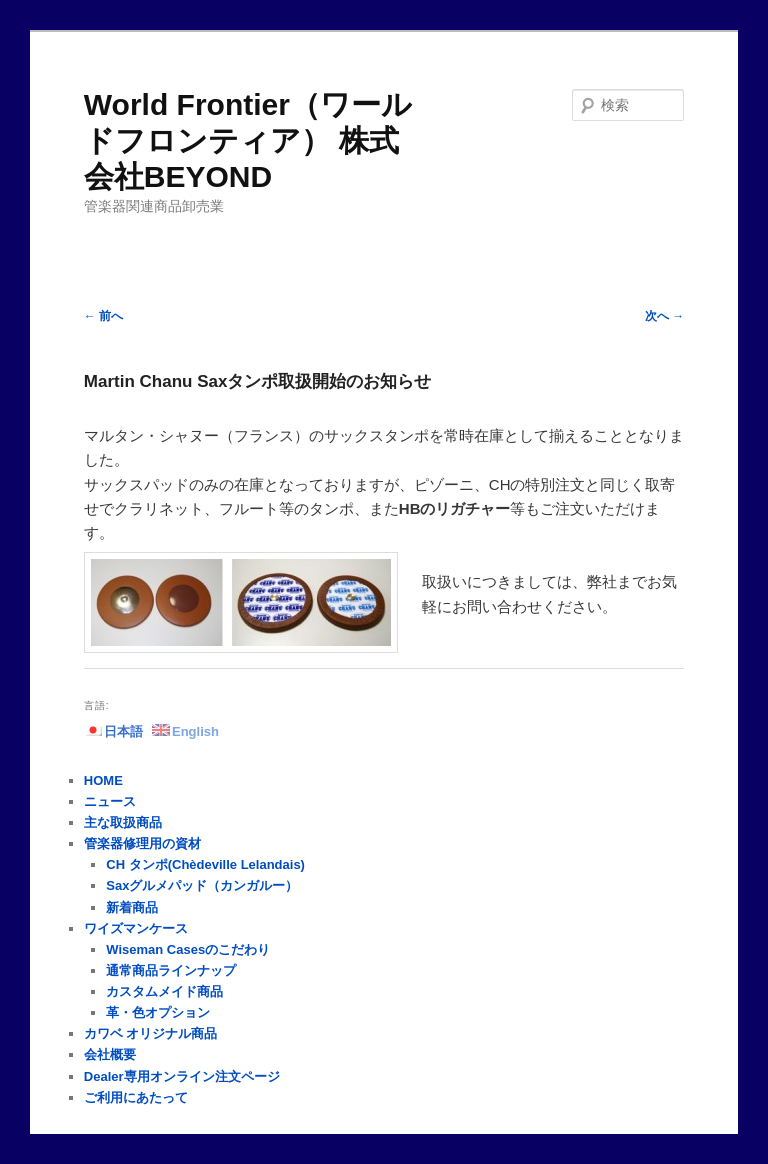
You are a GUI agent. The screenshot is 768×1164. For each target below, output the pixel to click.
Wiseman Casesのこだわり (188, 949)
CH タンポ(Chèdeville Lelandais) (205, 864)
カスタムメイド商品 (164, 991)
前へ (103, 316)
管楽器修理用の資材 (142, 843)
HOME (103, 780)
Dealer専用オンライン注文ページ (182, 1076)
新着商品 (132, 907)
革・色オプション (158, 1012)
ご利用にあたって (136, 1097)
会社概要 (110, 1054)
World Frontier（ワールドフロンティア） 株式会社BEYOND (248, 140)
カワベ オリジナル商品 (151, 1033)
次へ (664, 316)
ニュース (110, 801)
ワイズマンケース (136, 928)
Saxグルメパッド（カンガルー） (202, 885)
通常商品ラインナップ (171, 970)
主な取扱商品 (123, 822)
